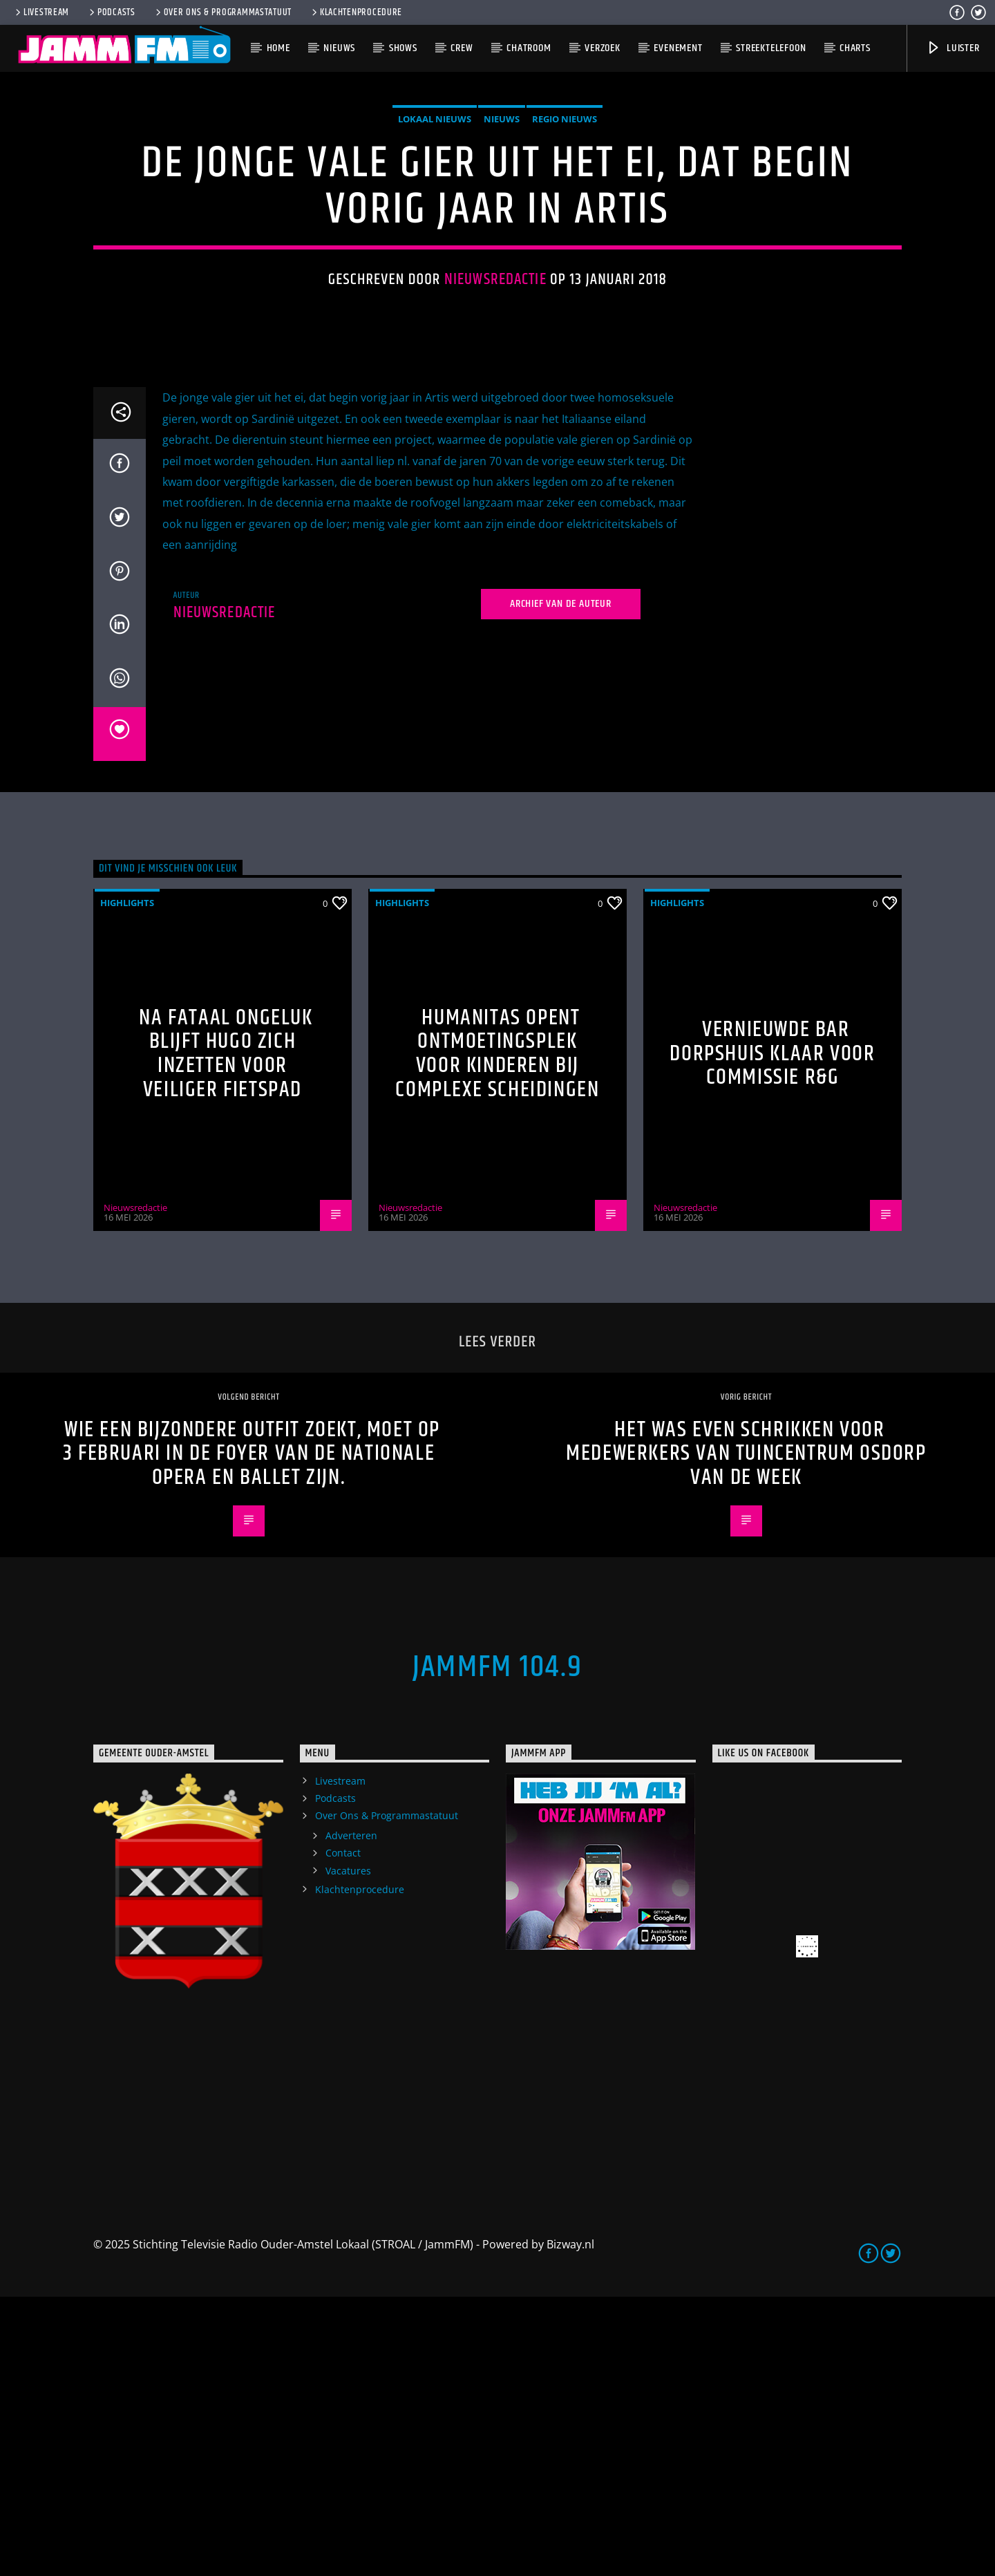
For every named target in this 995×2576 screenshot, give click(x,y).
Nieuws (339, 48)
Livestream (41, 12)
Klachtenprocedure (356, 12)
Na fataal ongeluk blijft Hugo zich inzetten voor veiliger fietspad (225, 1333)
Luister (952, 48)
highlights (127, 1182)
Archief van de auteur (561, 883)
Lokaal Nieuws (434, 258)
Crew (462, 48)
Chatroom (528, 48)
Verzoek (602, 48)
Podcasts (111, 12)
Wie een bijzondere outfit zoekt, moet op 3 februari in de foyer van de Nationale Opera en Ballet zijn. (251, 1733)
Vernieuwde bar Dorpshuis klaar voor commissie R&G (772, 1332)
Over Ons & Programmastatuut (222, 12)
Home (278, 48)
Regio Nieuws (564, 258)
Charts (855, 48)
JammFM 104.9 (497, 1946)
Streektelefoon (771, 48)
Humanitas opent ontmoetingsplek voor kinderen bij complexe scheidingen (497, 1333)
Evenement (678, 48)
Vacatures (348, 2149)
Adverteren (351, 2114)
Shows (403, 48)
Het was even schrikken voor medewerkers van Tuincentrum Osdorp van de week (746, 1733)
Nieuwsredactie (495, 419)
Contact (343, 2131)
